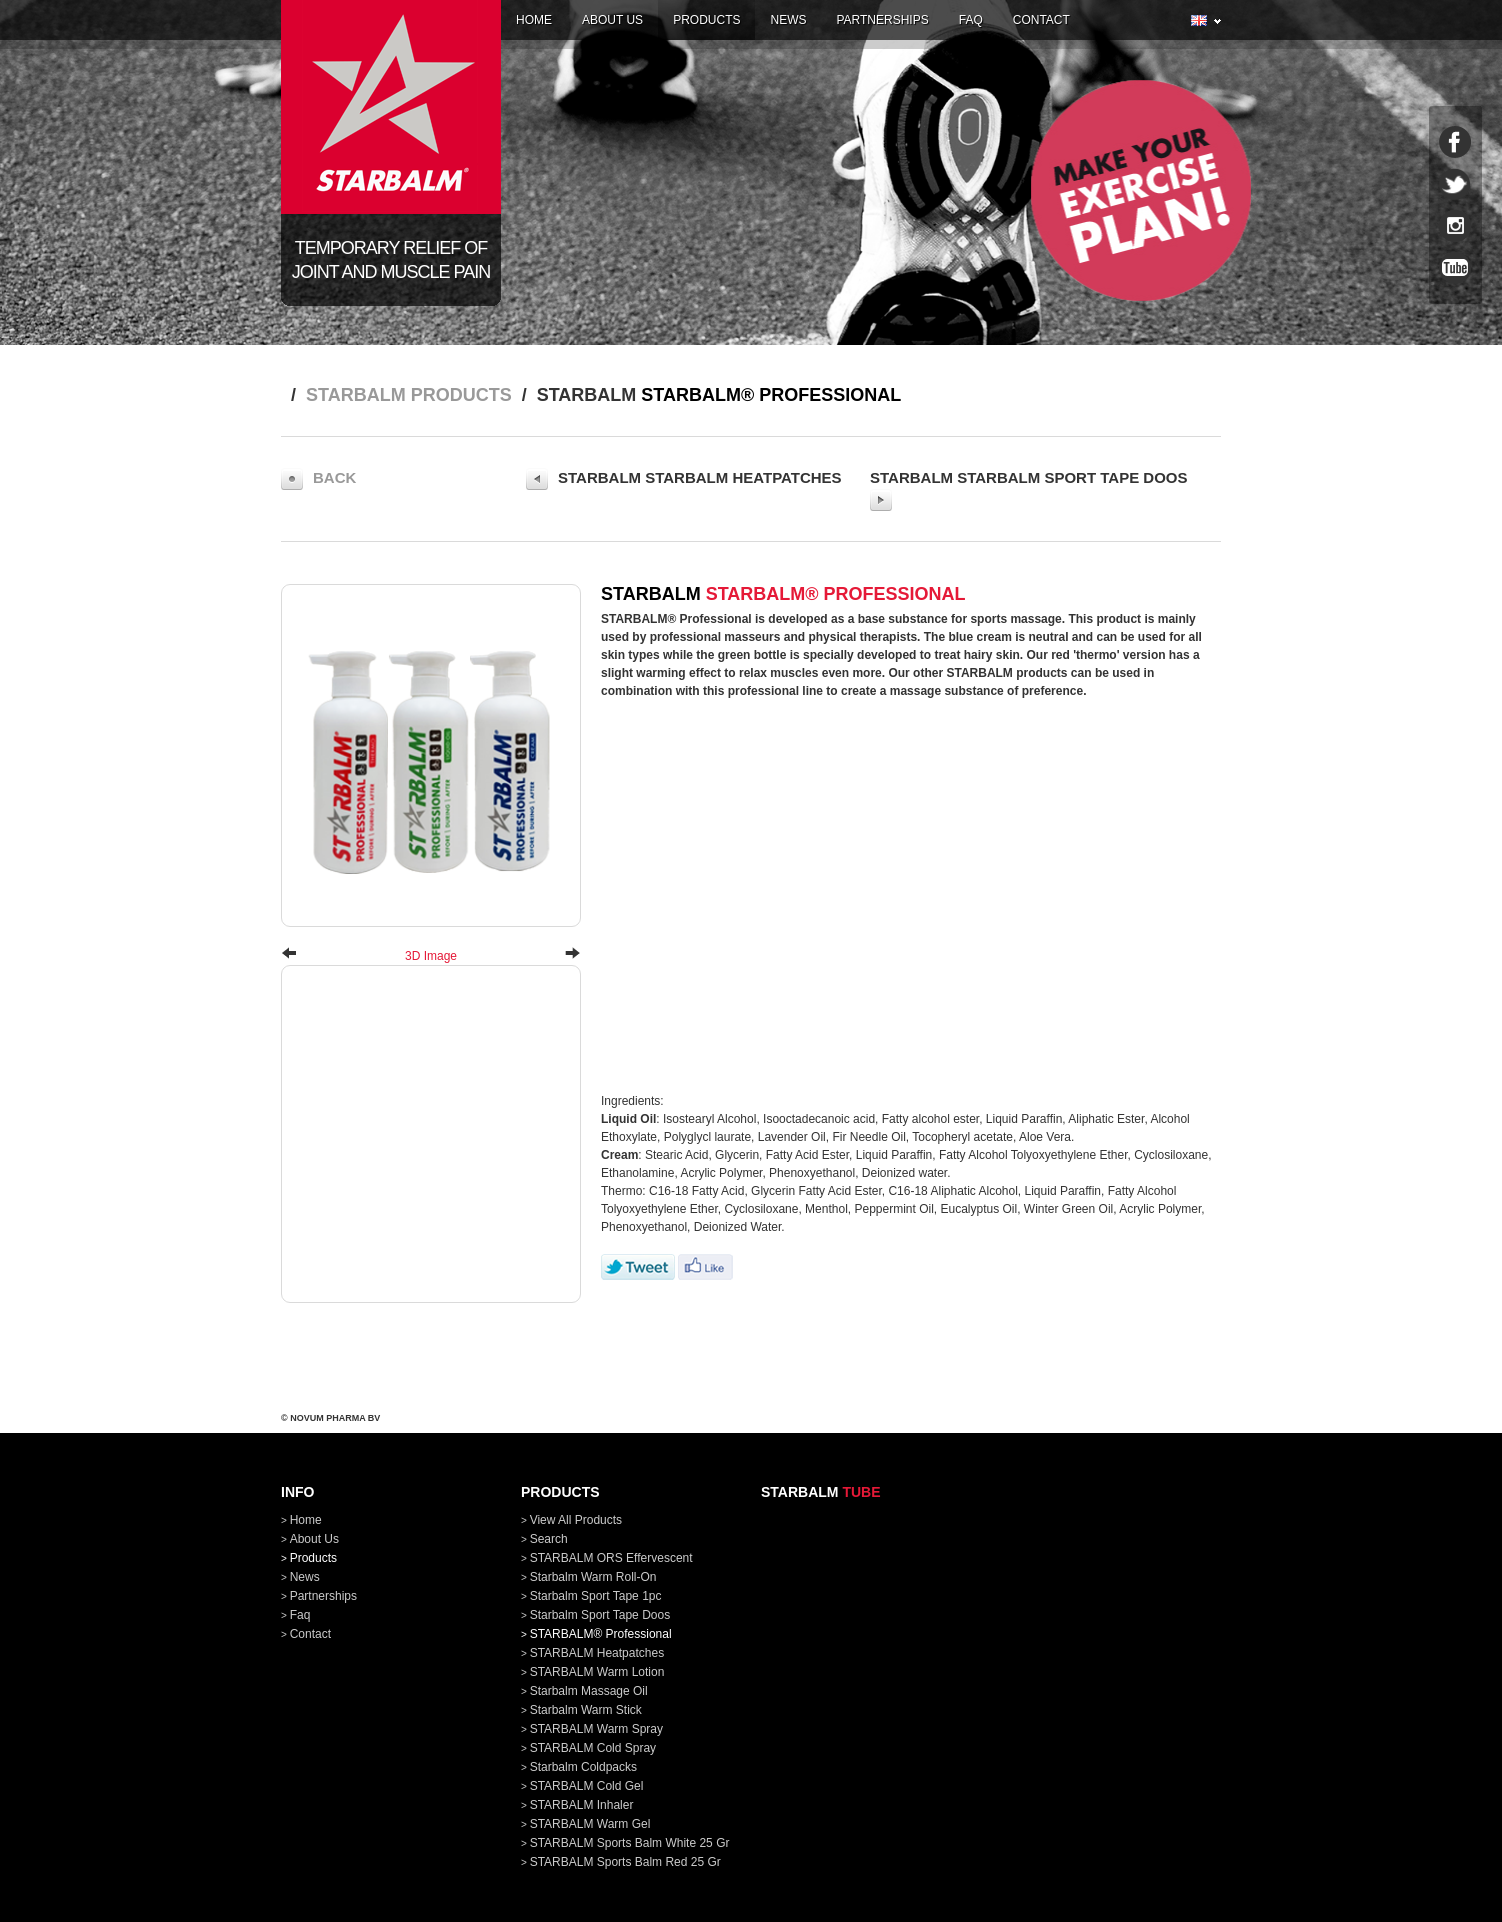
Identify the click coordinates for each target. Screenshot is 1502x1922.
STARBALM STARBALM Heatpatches (684, 479)
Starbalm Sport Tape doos (600, 1615)
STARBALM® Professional (601, 1634)
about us (612, 20)
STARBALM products (409, 395)
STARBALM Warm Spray (596, 1729)
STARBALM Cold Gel (587, 1786)
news (788, 20)
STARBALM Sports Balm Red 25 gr (625, 1862)
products (706, 20)
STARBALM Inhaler (582, 1805)
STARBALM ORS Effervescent (611, 1558)
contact (1041, 20)
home (534, 20)
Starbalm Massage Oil (589, 1691)
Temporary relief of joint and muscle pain (391, 260)
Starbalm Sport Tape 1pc (596, 1596)
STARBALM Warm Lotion (597, 1672)
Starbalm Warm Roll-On (593, 1577)
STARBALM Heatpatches (597, 1653)
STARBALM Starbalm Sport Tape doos (1029, 490)
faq (971, 20)
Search (549, 1539)
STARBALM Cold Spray (593, 1748)
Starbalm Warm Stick (586, 1710)
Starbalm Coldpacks (583, 1767)
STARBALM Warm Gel (590, 1824)
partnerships (882, 20)
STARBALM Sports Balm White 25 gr (630, 1843)
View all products (576, 1520)
